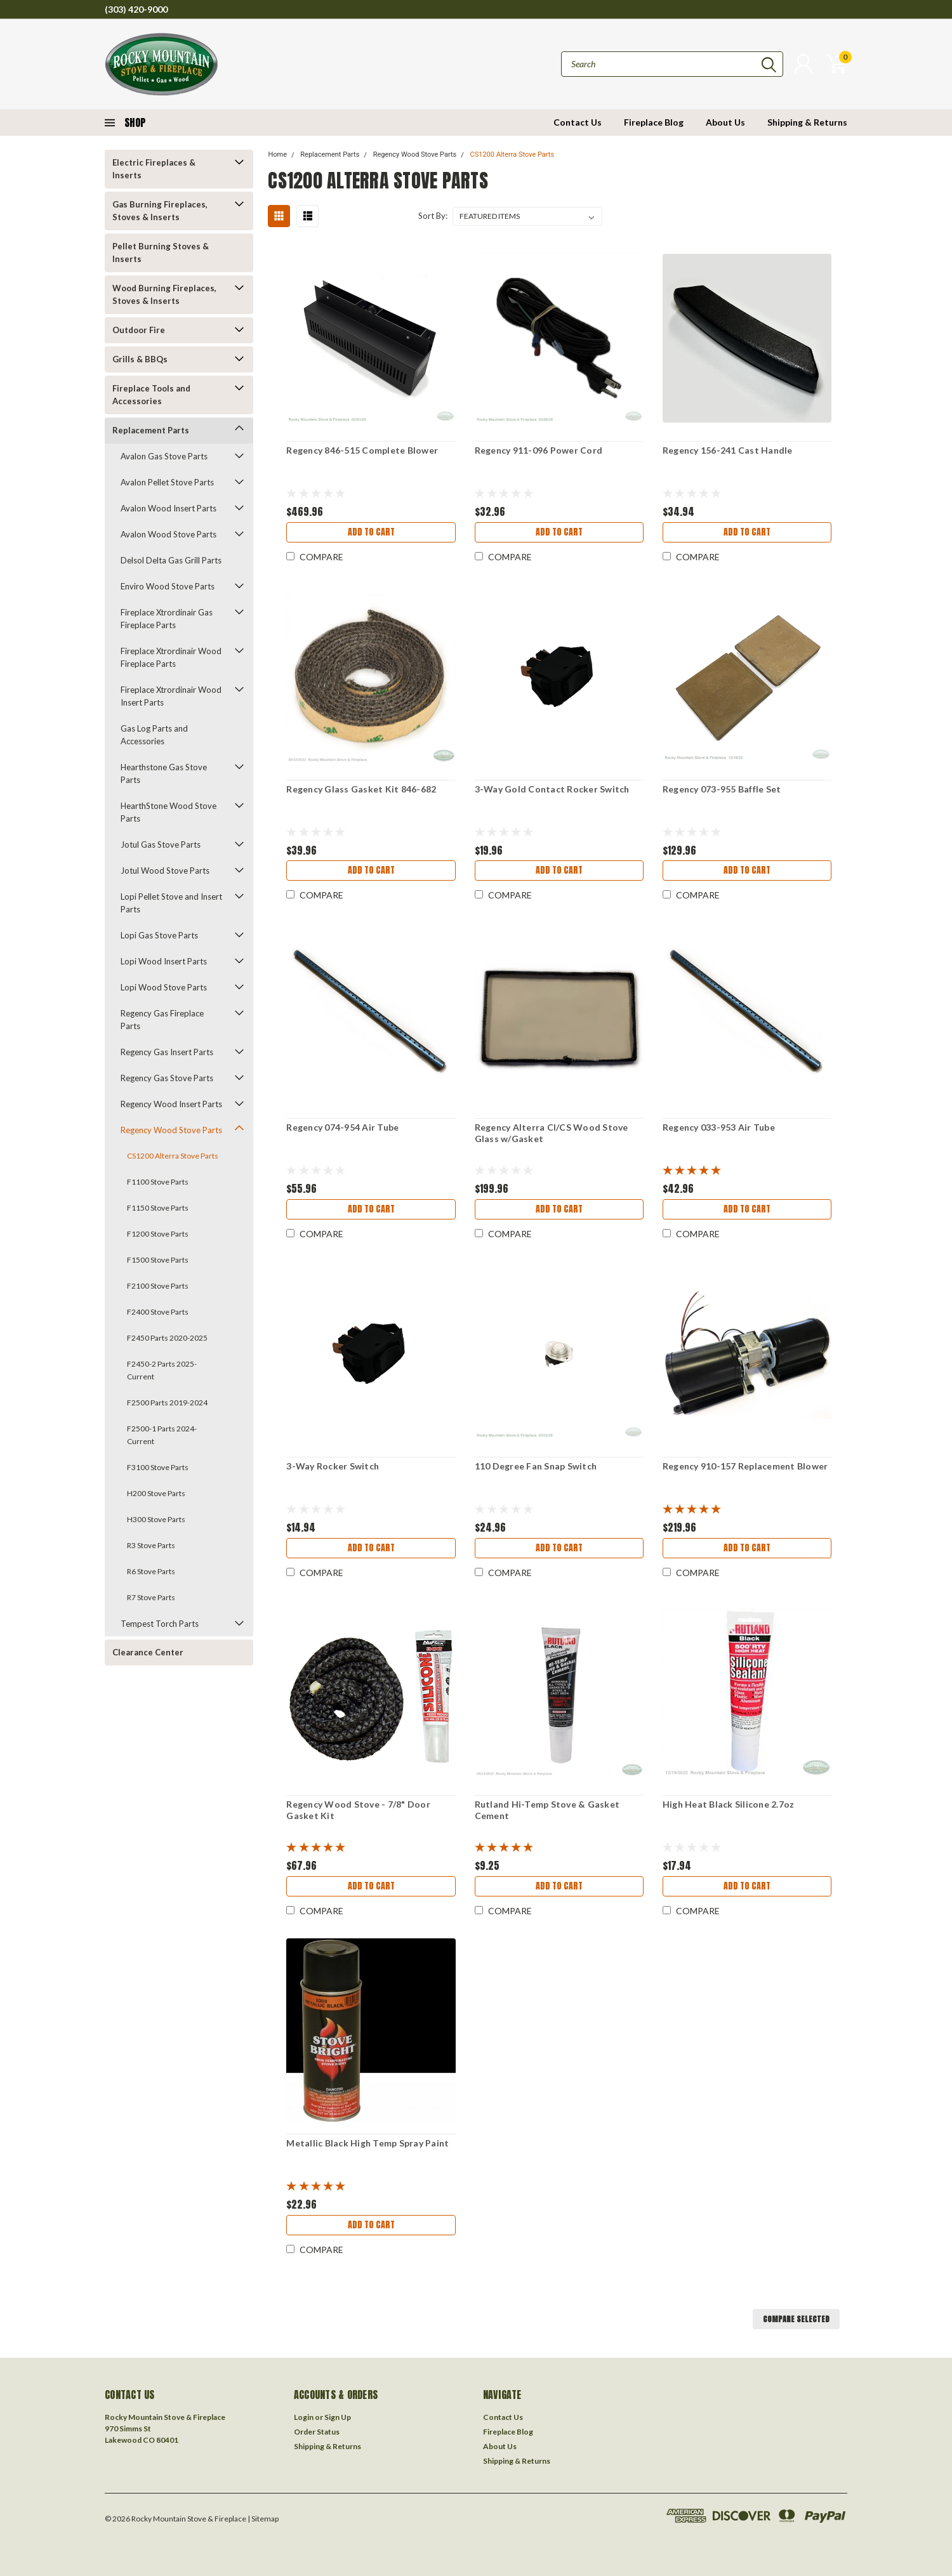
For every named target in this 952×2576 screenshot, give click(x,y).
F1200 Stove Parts (157, 1234)
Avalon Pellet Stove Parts (167, 482)
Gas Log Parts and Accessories (154, 734)
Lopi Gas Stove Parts (159, 935)
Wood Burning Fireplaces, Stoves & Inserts (164, 294)
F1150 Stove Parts (157, 1207)
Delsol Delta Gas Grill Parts (171, 560)
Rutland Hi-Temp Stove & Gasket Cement (547, 1810)
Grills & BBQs (140, 359)
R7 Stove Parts (151, 1597)
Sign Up (337, 2417)
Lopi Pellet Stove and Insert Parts (171, 902)
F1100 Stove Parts (157, 1181)
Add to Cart (371, 532)
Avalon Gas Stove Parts (164, 456)
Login (304, 2417)
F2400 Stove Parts (157, 1312)
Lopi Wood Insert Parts (164, 961)
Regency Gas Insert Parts (167, 1052)
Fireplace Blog (654, 122)
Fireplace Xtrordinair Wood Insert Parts (171, 696)
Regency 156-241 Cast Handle (728, 450)
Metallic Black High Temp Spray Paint (367, 2143)
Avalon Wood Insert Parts (168, 508)
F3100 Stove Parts (157, 1467)
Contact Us (577, 122)
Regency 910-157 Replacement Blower (745, 1466)
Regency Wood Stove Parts (171, 1130)
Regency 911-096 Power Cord (539, 450)
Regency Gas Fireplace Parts (162, 1019)
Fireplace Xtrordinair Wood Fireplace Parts (171, 657)
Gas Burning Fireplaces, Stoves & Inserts (160, 210)
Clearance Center (147, 1652)
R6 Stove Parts (151, 1571)
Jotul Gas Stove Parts (161, 844)
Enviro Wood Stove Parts (168, 586)
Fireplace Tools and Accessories (151, 394)
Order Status (317, 2431)
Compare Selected (796, 2319)
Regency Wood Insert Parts (171, 1104)
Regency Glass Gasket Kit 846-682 (361, 789)
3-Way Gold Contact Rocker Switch (552, 789)
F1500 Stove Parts (157, 1260)
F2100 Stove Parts (157, 1286)
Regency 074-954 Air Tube (342, 1127)
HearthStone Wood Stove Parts (168, 812)
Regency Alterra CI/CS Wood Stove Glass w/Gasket (551, 1133)
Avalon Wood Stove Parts (168, 534)
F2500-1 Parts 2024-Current (162, 1435)
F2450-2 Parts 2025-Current (162, 1370)
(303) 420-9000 (136, 9)
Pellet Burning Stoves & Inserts (160, 252)
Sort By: (432, 216)
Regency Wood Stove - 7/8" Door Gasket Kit (358, 1810)
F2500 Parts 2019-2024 (167, 1402)
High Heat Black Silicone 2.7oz (729, 1804)
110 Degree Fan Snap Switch (536, 1466)
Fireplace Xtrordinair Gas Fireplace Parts (167, 618)
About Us (725, 122)
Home (277, 154)
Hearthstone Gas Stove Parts (164, 773)
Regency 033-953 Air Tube (719, 1127)
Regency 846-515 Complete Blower (362, 450)
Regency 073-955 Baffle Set (722, 789)
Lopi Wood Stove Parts (164, 987)
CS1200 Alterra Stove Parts (172, 1155)
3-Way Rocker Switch (332, 1466)
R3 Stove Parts (151, 1545)
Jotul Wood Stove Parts (165, 870)
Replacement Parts (150, 430)
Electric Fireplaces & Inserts (153, 168)
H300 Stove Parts (156, 1519)
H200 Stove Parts (156, 1493)
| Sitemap (263, 2518)
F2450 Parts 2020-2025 (167, 1338)
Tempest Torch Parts (160, 1624)
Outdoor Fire (138, 330)
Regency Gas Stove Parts (167, 1078)
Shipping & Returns (807, 122)
